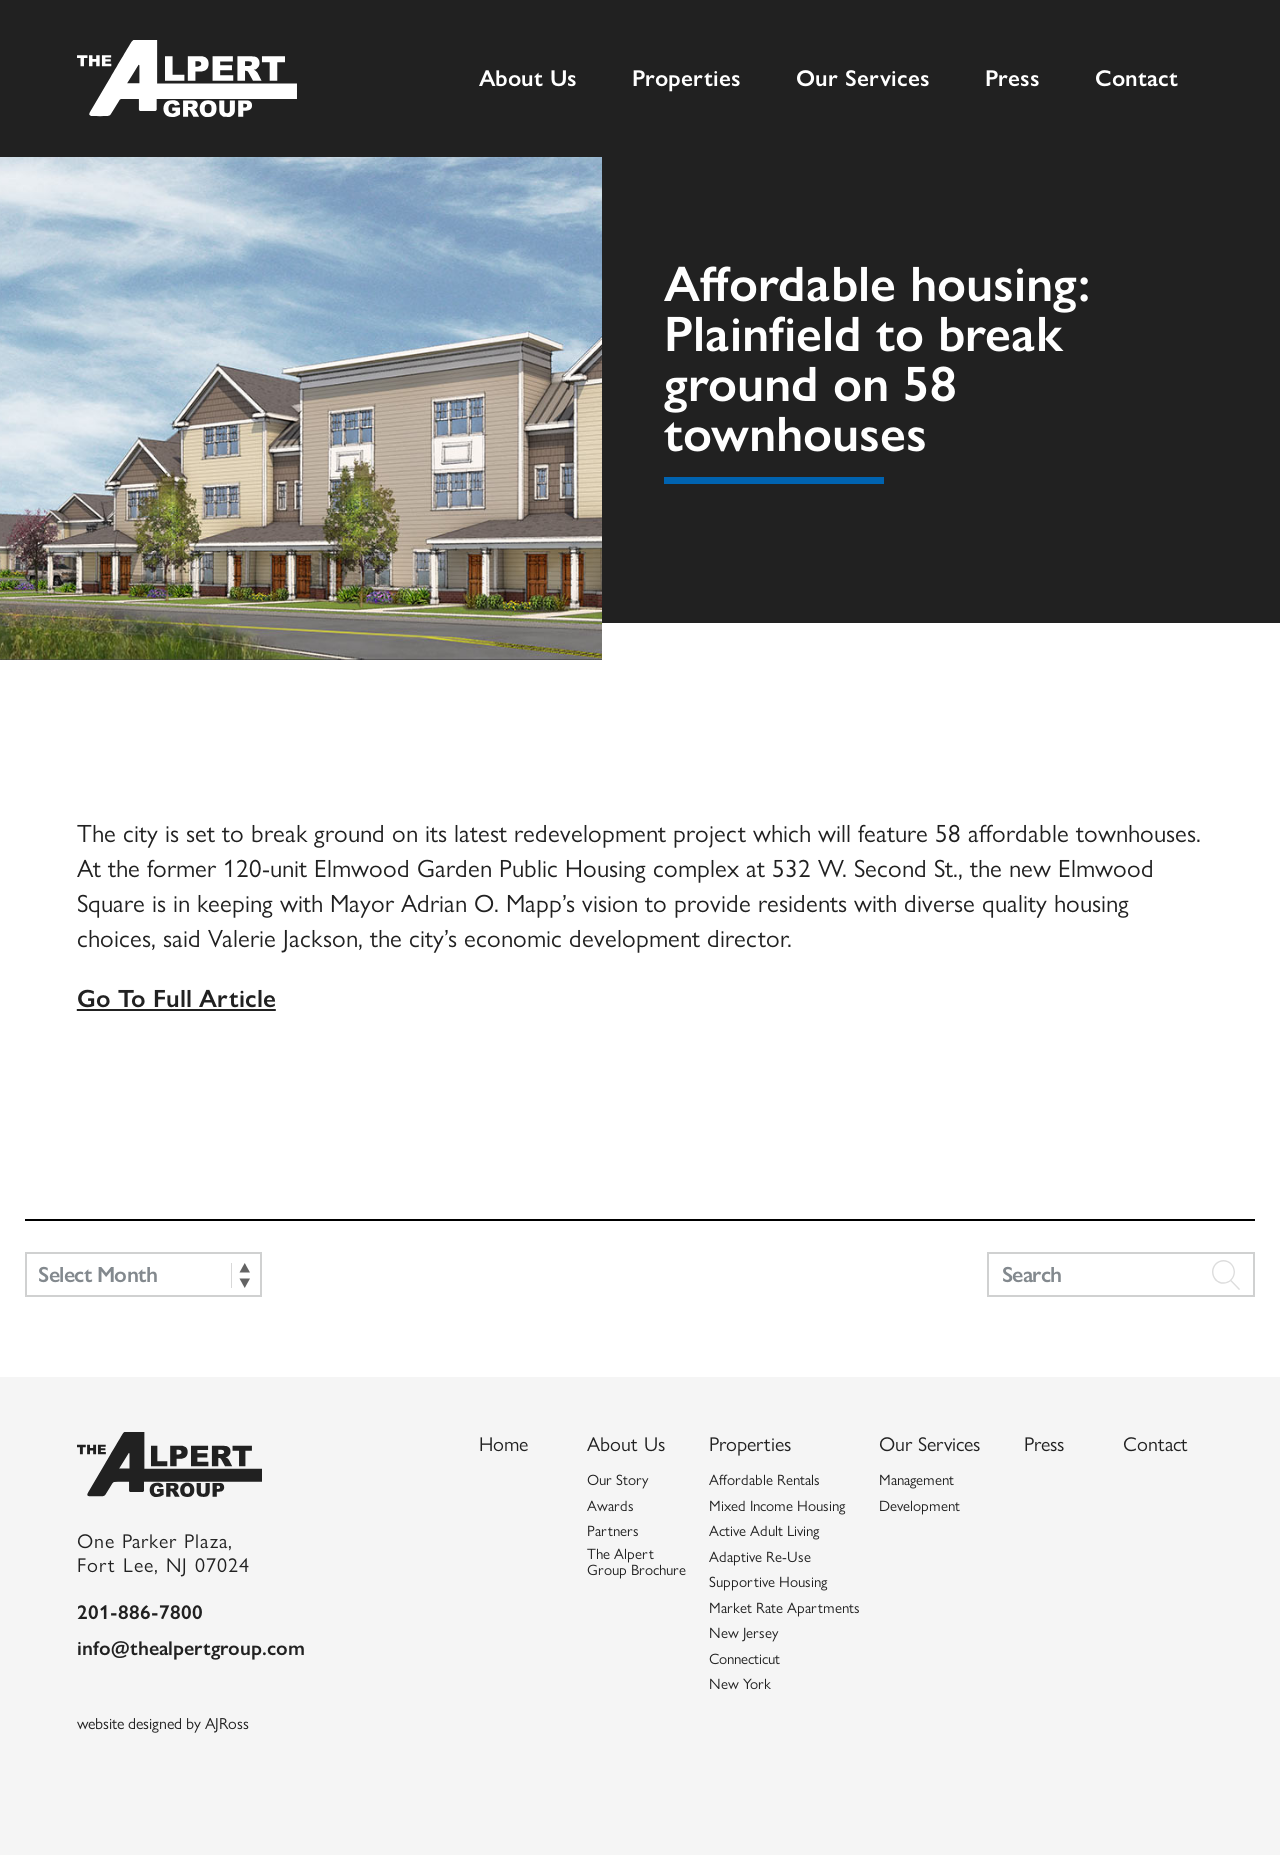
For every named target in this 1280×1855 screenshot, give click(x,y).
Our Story (617, 1473)
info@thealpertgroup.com (191, 1639)
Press (1012, 76)
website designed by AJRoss (163, 1715)
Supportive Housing (768, 1575)
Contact (1136, 76)
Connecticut (744, 1652)
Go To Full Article (176, 996)
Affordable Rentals (764, 1473)
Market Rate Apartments (784, 1601)
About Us (528, 76)
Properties (686, 76)
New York (740, 1677)
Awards (610, 1499)
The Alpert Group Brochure (636, 1555)
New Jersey (743, 1626)
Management (916, 1473)
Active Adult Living (764, 1524)
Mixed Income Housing (777, 1499)
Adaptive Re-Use (760, 1550)
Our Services (863, 76)
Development (919, 1499)
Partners (613, 1524)
